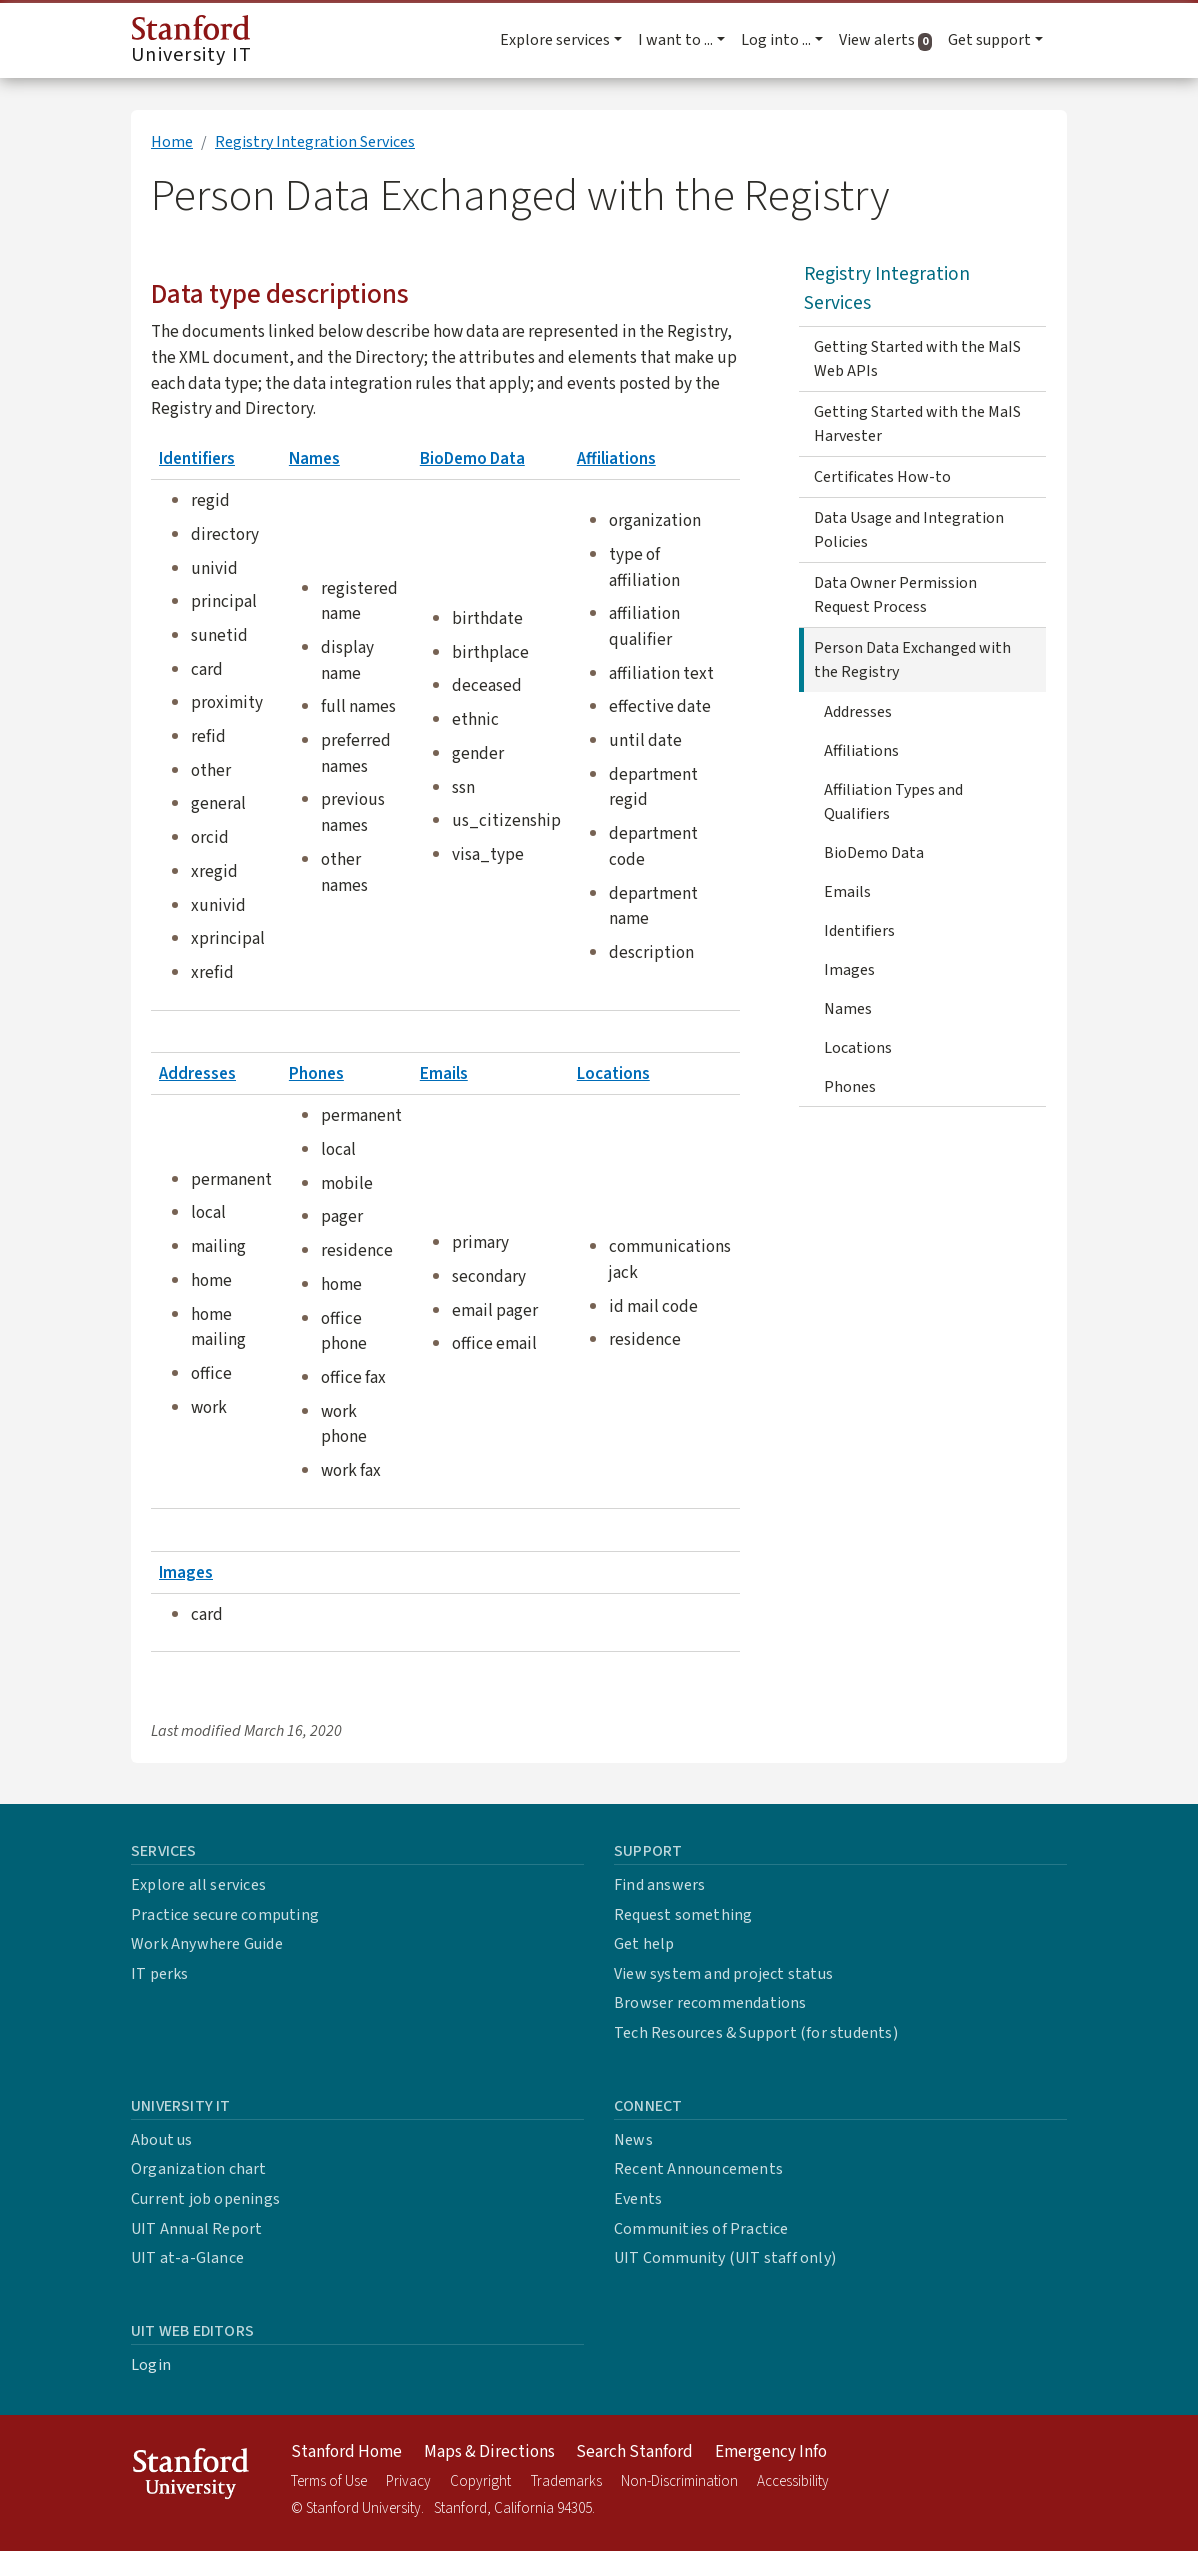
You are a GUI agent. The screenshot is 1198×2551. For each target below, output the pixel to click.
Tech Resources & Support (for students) (756, 2033)
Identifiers (197, 458)
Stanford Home (346, 2452)
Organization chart (199, 2169)
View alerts (889, 40)
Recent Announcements (698, 2169)
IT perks (160, 1974)
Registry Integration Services (315, 142)
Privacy (408, 2481)
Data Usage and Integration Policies (909, 530)
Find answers (659, 1885)
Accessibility (793, 2481)
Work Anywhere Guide (207, 1944)
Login (151, 2365)
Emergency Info (771, 2452)
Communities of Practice (701, 2229)
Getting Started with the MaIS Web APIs (917, 359)
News (633, 2140)
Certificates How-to (882, 477)
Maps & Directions (489, 2452)
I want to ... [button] (675, 40)
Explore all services (198, 1885)
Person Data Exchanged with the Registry (912, 660)
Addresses (197, 1073)
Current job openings (205, 2199)
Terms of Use (329, 2481)
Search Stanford (634, 2452)
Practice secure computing (225, 1915)
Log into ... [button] (776, 40)
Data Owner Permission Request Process (895, 595)
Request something (683, 1915)
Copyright (480, 2481)
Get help (644, 1944)
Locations (613, 1073)
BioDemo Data (472, 458)
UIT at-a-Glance (187, 2258)
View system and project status (723, 1974)
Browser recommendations (710, 2003)
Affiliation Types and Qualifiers (893, 802)
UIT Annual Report (196, 2229)
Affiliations (616, 458)
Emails (444, 1073)
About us (162, 2140)
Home (172, 142)
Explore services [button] (555, 40)
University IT (191, 42)
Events (638, 2199)
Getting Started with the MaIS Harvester (917, 424)
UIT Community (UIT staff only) (725, 2258)
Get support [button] (989, 40)
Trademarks (566, 2481)
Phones (316, 1073)
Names (314, 458)
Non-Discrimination (679, 2481)
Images (186, 1572)
